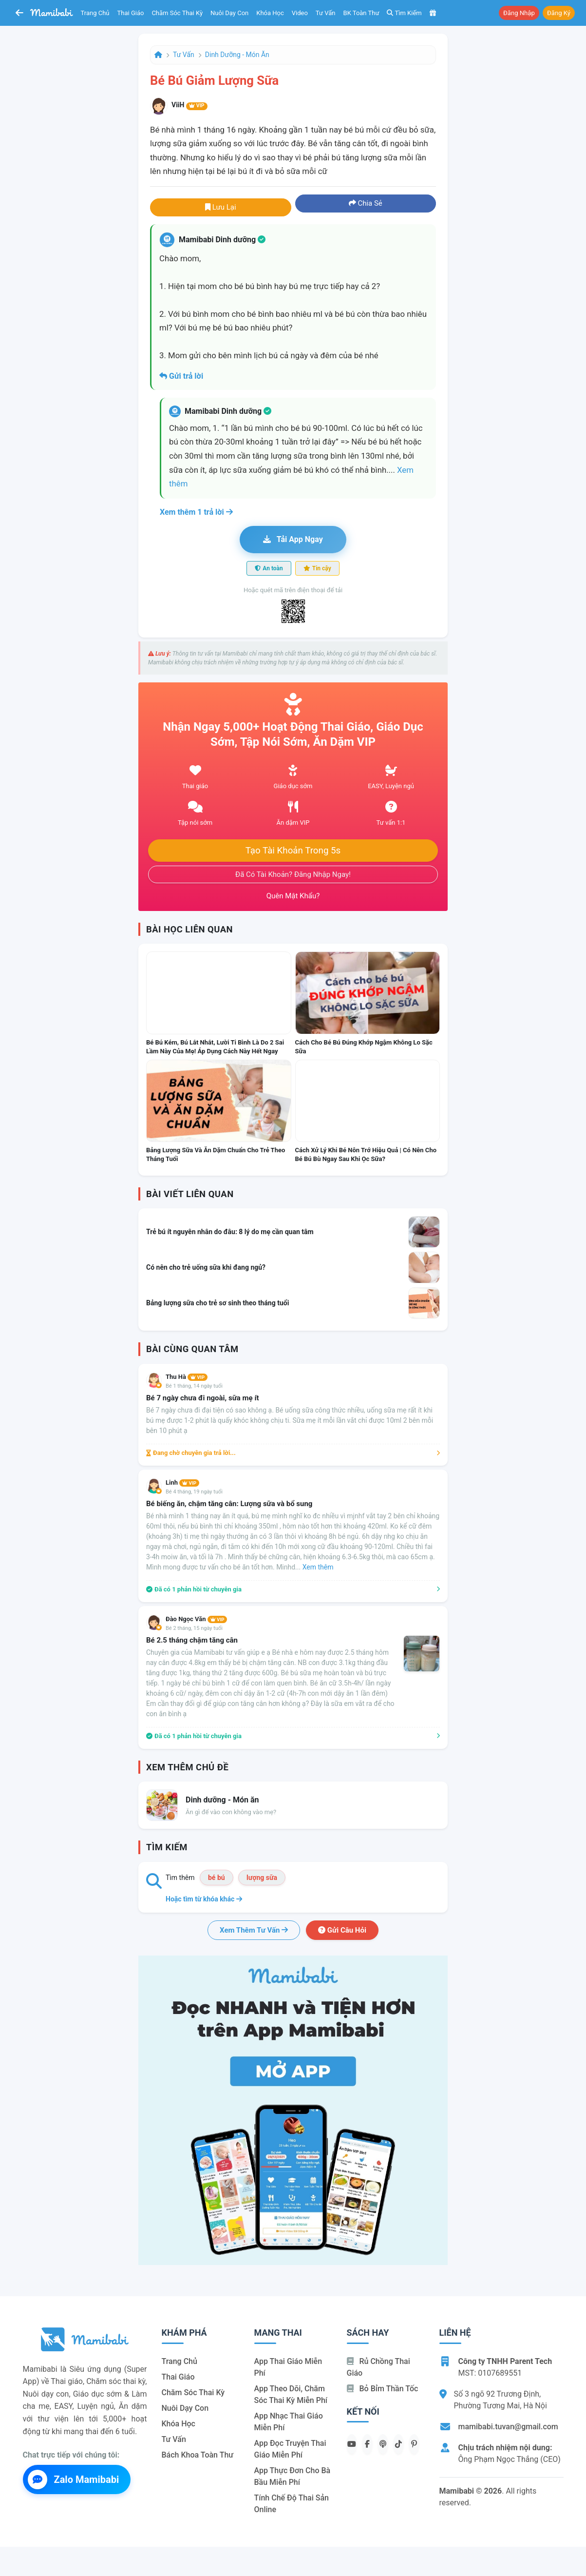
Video (300, 13)
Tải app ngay (292, 539)
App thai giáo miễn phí (288, 2367)
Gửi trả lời (181, 376)
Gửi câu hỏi (342, 1930)
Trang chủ (95, 13)
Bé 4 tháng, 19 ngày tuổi (194, 1492)
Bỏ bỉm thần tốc (382, 2388)
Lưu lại (220, 207)
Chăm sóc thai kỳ (177, 13)
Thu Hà (187, 1376)
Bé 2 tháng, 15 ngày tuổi (194, 1628)
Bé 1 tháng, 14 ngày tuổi (194, 1386)
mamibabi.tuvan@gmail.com (508, 2426)
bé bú (216, 1877)
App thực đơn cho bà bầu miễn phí (292, 2476)
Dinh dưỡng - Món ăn (237, 54)
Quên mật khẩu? (293, 895)
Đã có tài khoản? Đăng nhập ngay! (293, 874)
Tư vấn (326, 13)
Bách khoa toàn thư (198, 2455)
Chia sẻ (365, 203)
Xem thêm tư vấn (254, 1930)
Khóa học (270, 13)
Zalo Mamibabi (73, 2479)
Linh (182, 1482)
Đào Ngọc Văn (196, 1619)
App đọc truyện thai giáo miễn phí (290, 2449)
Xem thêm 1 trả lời (196, 512)
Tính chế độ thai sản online (291, 2503)
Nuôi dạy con (229, 13)
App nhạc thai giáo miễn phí (288, 2421)
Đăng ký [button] (558, 13)
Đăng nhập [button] (519, 13)
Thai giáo (130, 13)
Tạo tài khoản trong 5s (293, 850)
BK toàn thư (361, 13)
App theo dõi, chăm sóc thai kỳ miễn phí (290, 2394)
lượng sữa (261, 1877)
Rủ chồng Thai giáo (378, 2367)
